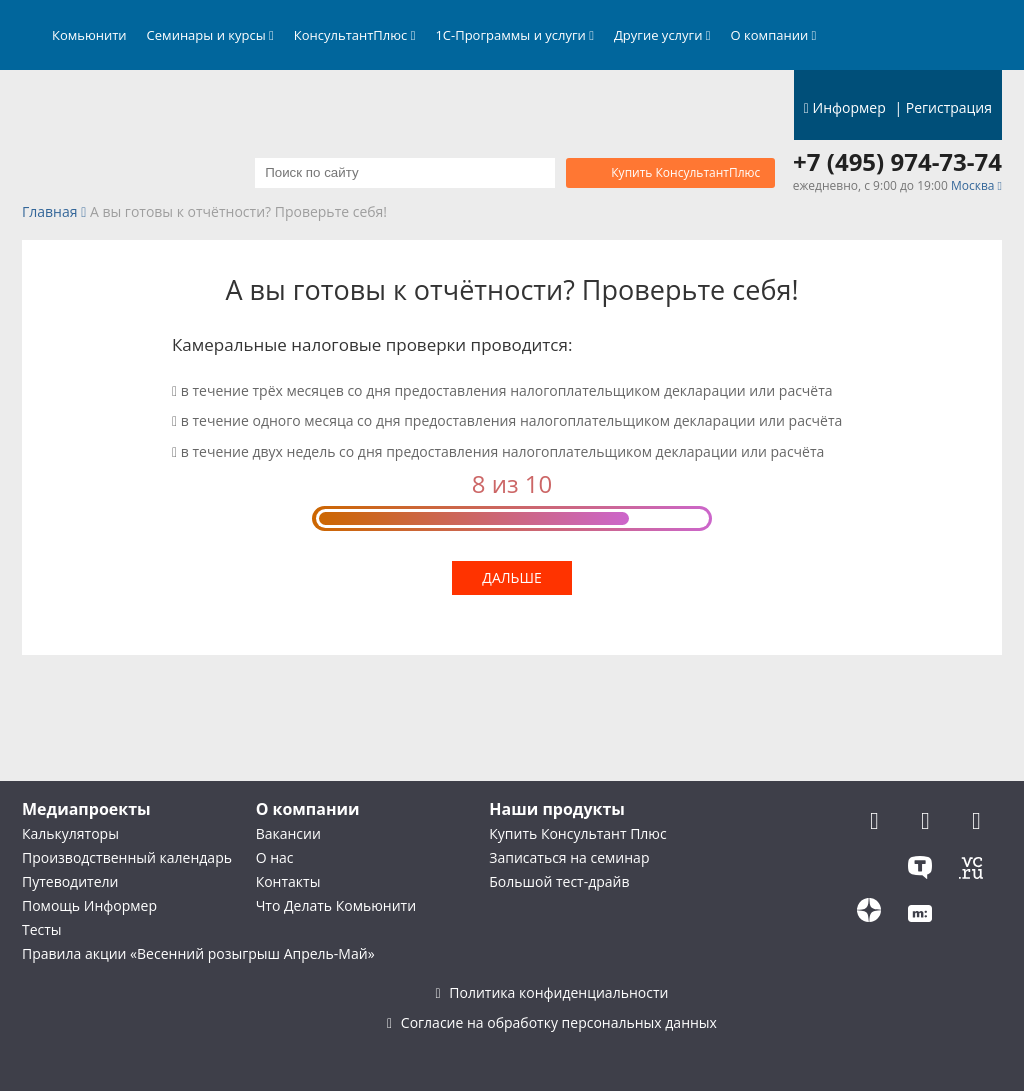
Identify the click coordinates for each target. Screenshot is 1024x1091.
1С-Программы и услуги (514, 35)
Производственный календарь (127, 857)
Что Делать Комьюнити (336, 905)
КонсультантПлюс (355, 35)
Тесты (42, 929)
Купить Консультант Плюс (577, 833)
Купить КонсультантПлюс (685, 172)
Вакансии (288, 833)
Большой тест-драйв (559, 881)
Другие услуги (662, 35)
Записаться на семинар (569, 857)
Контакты (288, 881)
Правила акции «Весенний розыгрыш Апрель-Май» (198, 953)
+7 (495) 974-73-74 (897, 162)
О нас (275, 857)
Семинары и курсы (210, 35)
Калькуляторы (70, 833)
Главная (50, 212)
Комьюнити (89, 35)
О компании (774, 35)
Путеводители (70, 881)
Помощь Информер (89, 905)
